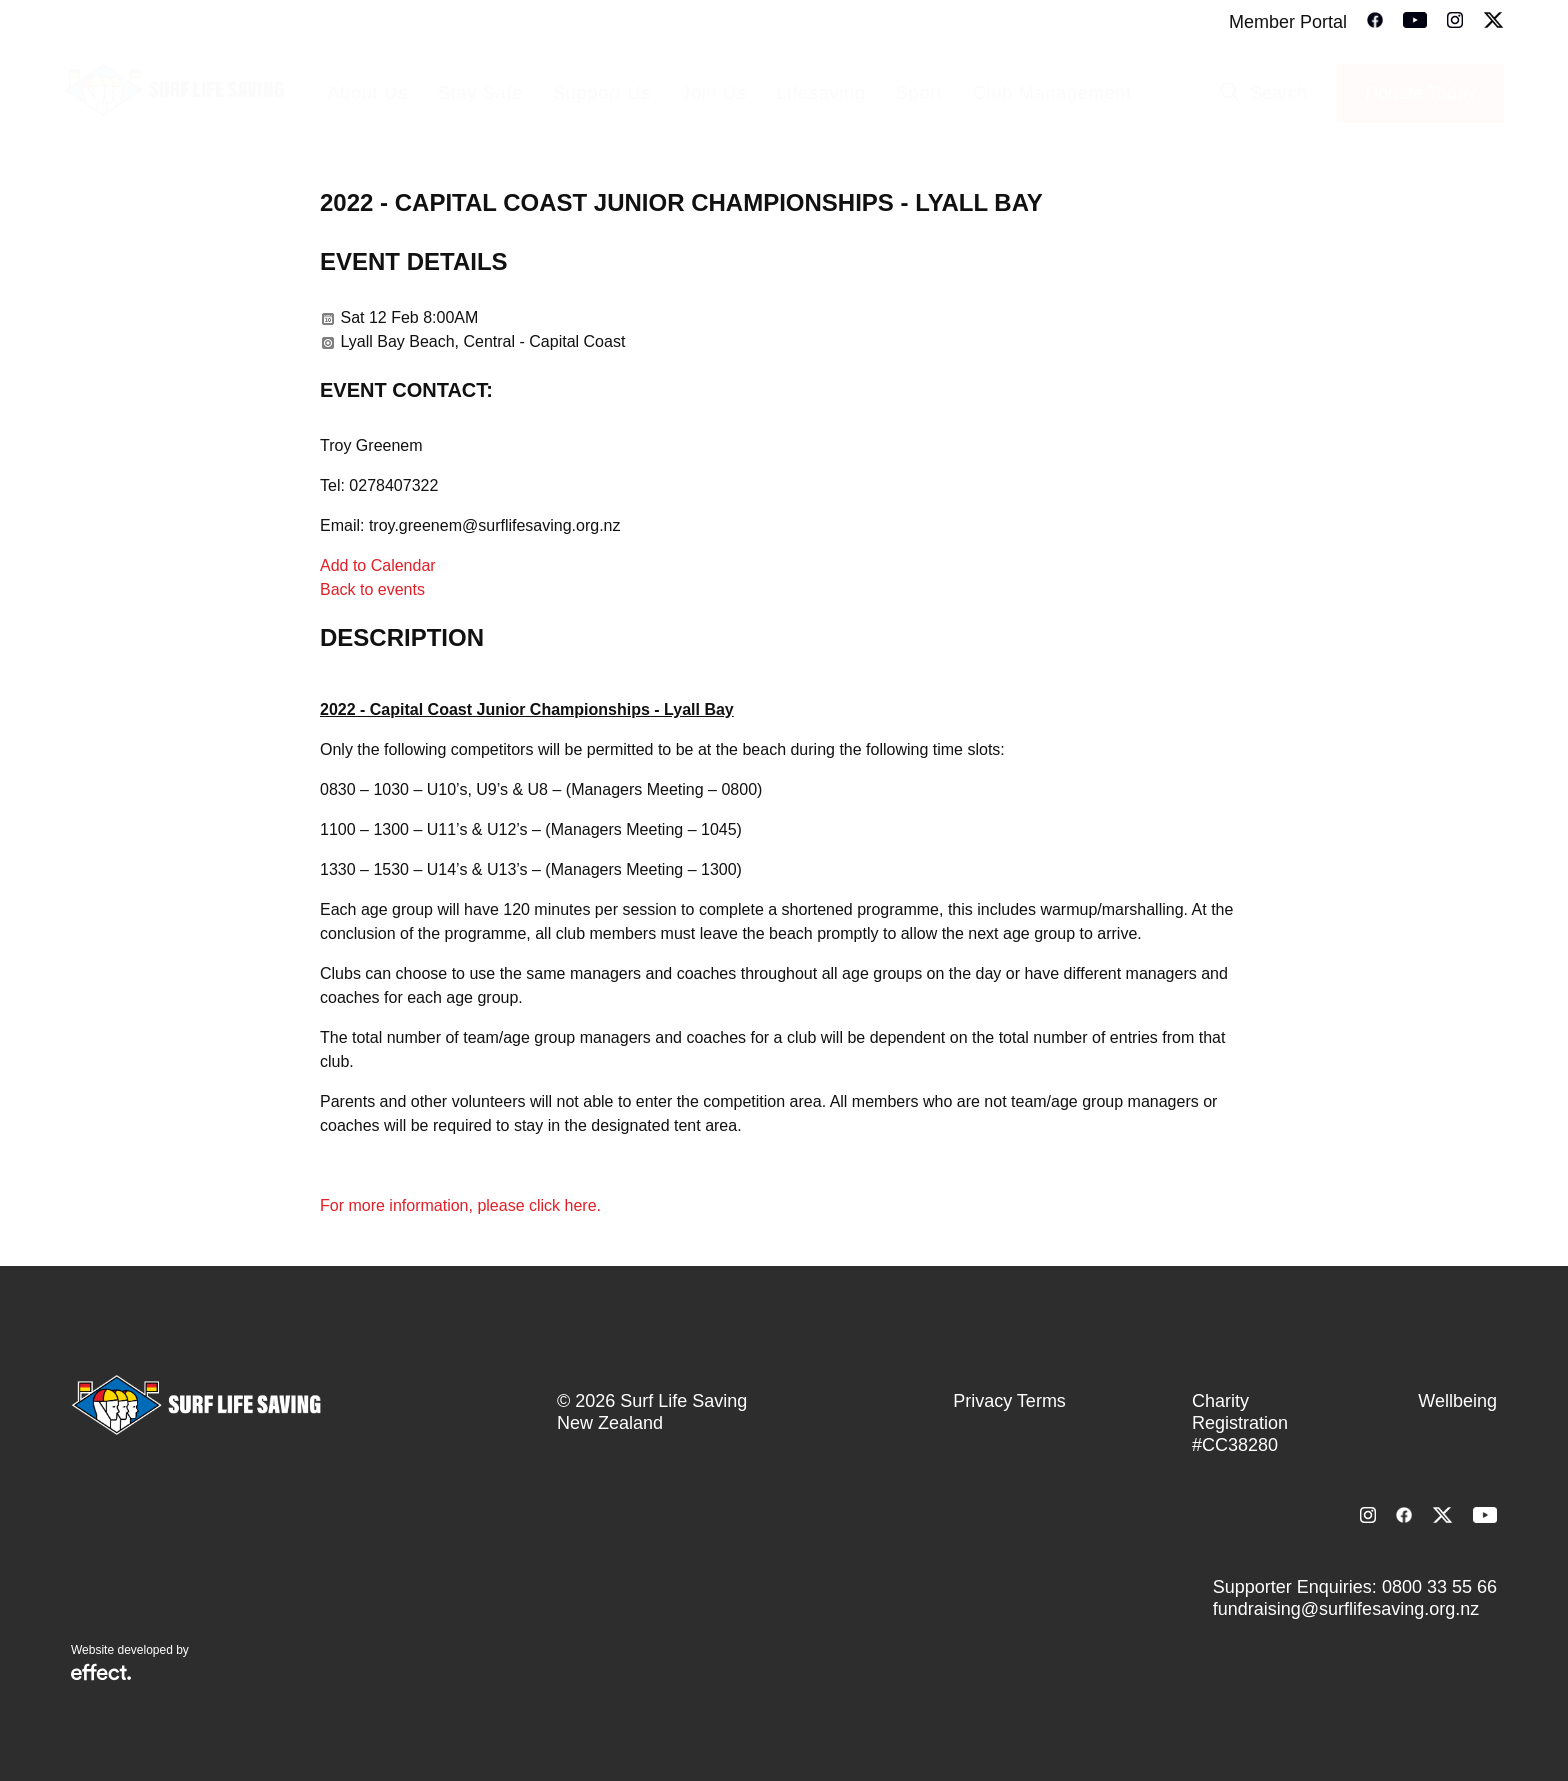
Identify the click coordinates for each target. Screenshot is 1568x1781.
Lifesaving (821, 93)
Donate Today (1420, 93)
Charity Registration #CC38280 (1240, 1423)
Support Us (602, 93)
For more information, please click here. (462, 1205)
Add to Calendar (378, 565)
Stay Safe (480, 93)
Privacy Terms (1009, 1401)
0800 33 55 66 (1439, 1587)
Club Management (1052, 93)
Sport (919, 93)
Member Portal (1288, 22)
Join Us (714, 93)
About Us (367, 93)
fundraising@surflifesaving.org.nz (1346, 1609)
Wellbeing (1457, 1401)
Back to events (372, 589)
